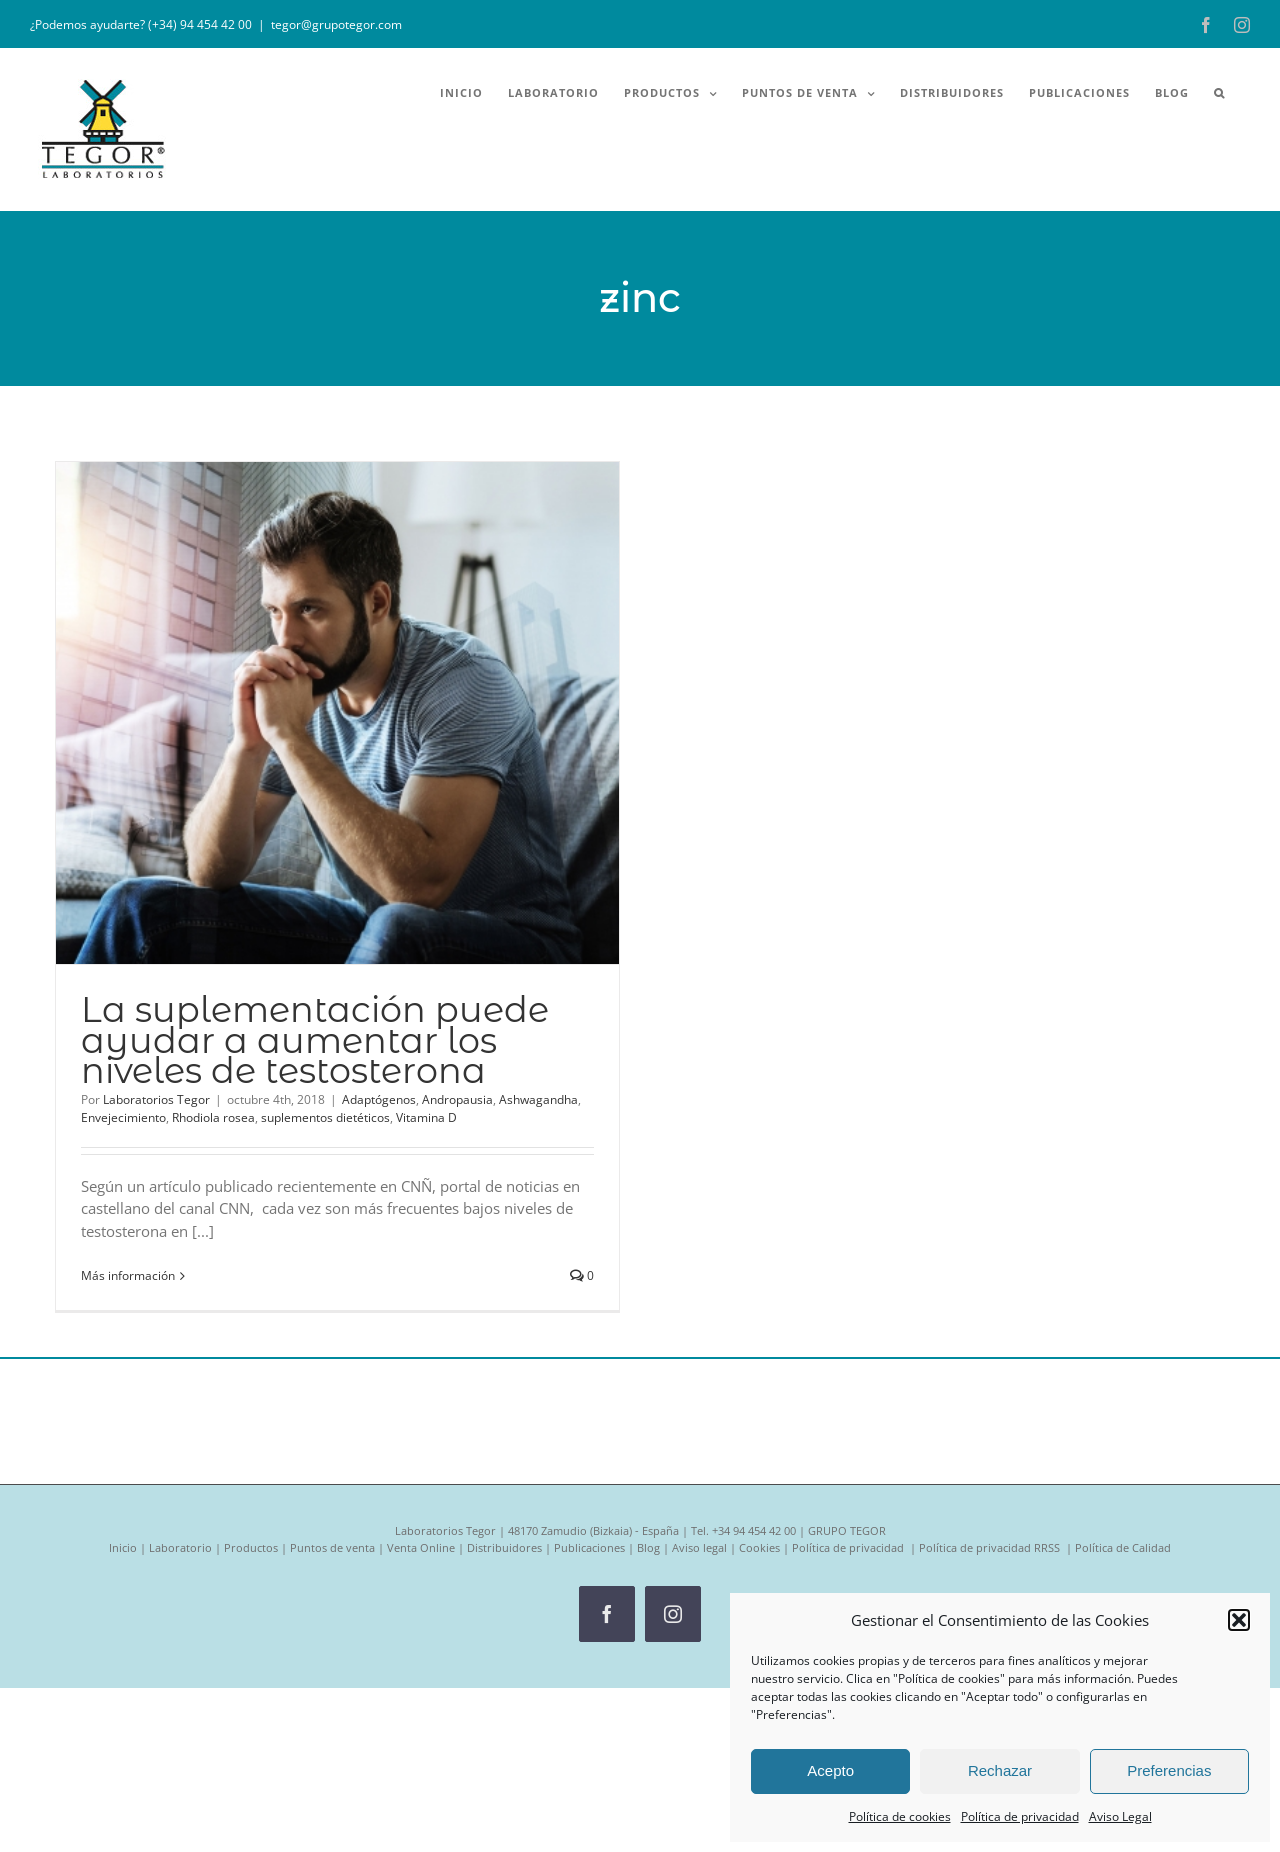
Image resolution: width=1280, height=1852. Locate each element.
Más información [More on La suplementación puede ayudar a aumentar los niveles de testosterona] (128, 1275)
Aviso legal (699, 1547)
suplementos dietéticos (325, 1117)
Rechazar (1000, 1770)
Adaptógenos (379, 1099)
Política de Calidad (1123, 1547)
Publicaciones (589, 1547)
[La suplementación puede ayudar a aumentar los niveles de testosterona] (337, 713)
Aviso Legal (1120, 1816)
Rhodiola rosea (213, 1117)
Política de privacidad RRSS (991, 1547)
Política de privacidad (1020, 1816)
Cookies (759, 1547)
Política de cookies (900, 1816)
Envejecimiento (123, 1117)
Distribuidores (504, 1547)
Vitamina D (426, 1117)
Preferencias (1169, 1770)
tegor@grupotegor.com (336, 24)
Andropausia (457, 1099)
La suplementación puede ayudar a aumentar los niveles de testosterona (315, 1039)
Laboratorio (180, 1547)
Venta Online (421, 1547)
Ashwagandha (538, 1099)
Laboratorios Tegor (156, 1099)
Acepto (830, 1770)
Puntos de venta (332, 1547)
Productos (251, 1547)
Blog (648, 1547)
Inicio (123, 1547)
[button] (1239, 1620)
